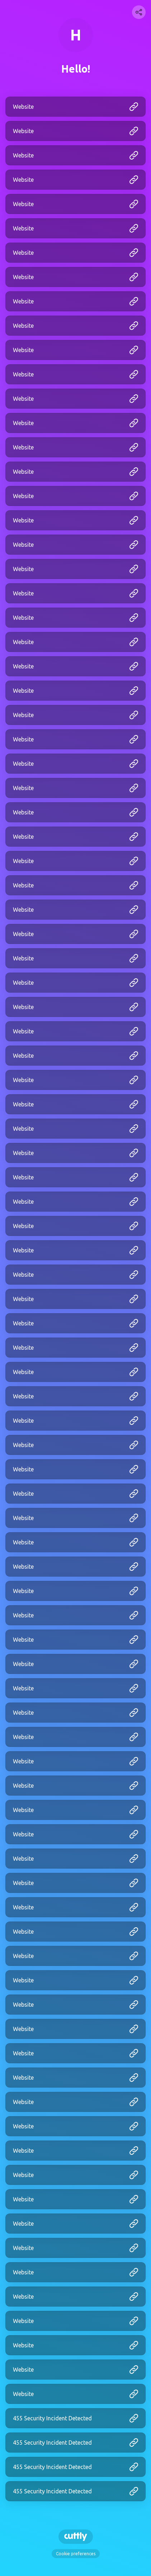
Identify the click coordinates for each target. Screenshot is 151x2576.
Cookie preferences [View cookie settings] (75, 2553)
